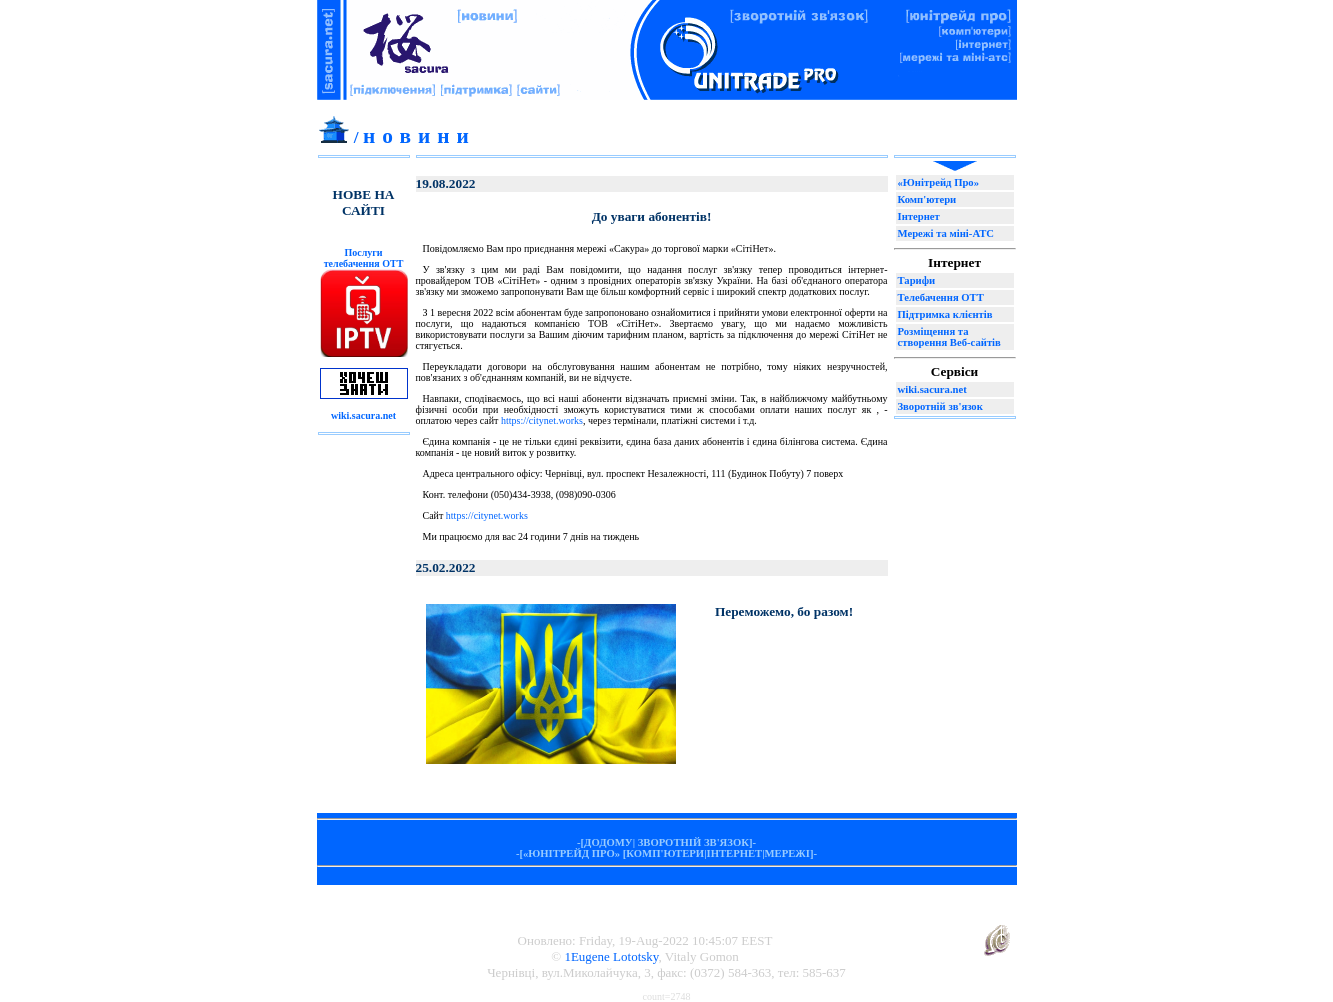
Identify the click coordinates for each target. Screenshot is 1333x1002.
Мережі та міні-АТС (946, 233)
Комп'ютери (927, 199)
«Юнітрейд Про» (939, 182)
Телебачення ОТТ (941, 297)
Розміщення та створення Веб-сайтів (949, 337)
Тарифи (917, 280)
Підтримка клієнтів (945, 314)
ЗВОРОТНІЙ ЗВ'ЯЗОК (693, 842)
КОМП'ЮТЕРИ (665, 853)
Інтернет (919, 216)
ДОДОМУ (608, 842)
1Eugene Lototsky (611, 956)
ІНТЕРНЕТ (735, 853)
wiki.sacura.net (932, 389)
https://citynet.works (542, 420)
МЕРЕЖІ (787, 853)
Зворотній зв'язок (940, 406)
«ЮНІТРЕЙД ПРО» (571, 853)
